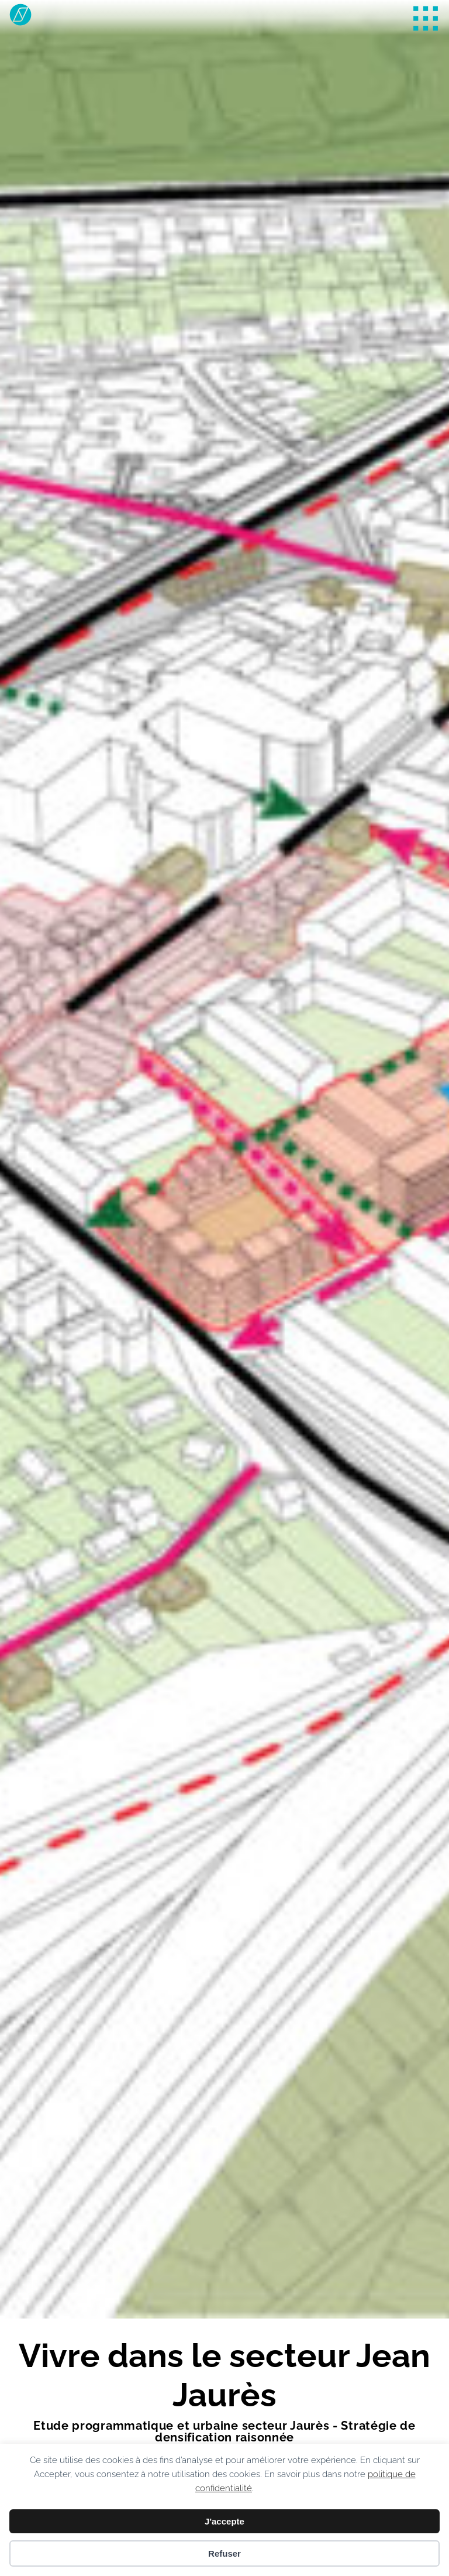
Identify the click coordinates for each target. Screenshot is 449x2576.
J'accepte (224, 2521)
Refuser (224, 2553)
